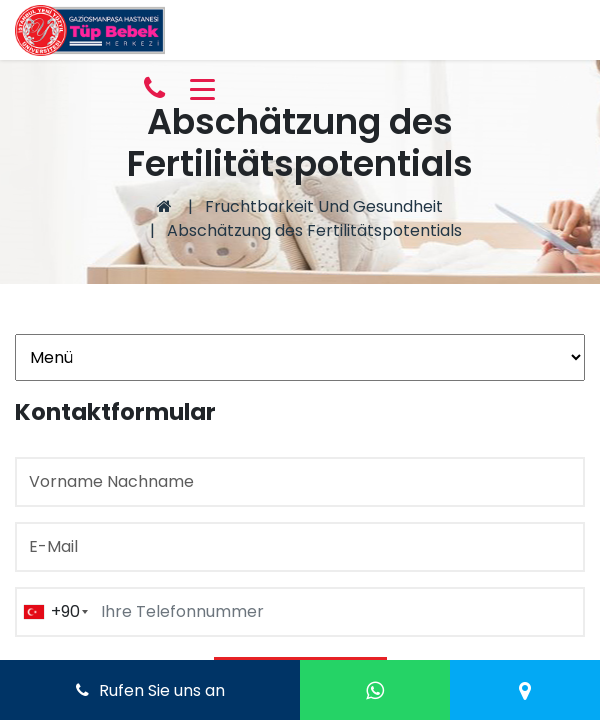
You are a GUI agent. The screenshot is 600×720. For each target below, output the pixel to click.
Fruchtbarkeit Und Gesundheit (324, 206)
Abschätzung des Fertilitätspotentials (314, 230)
